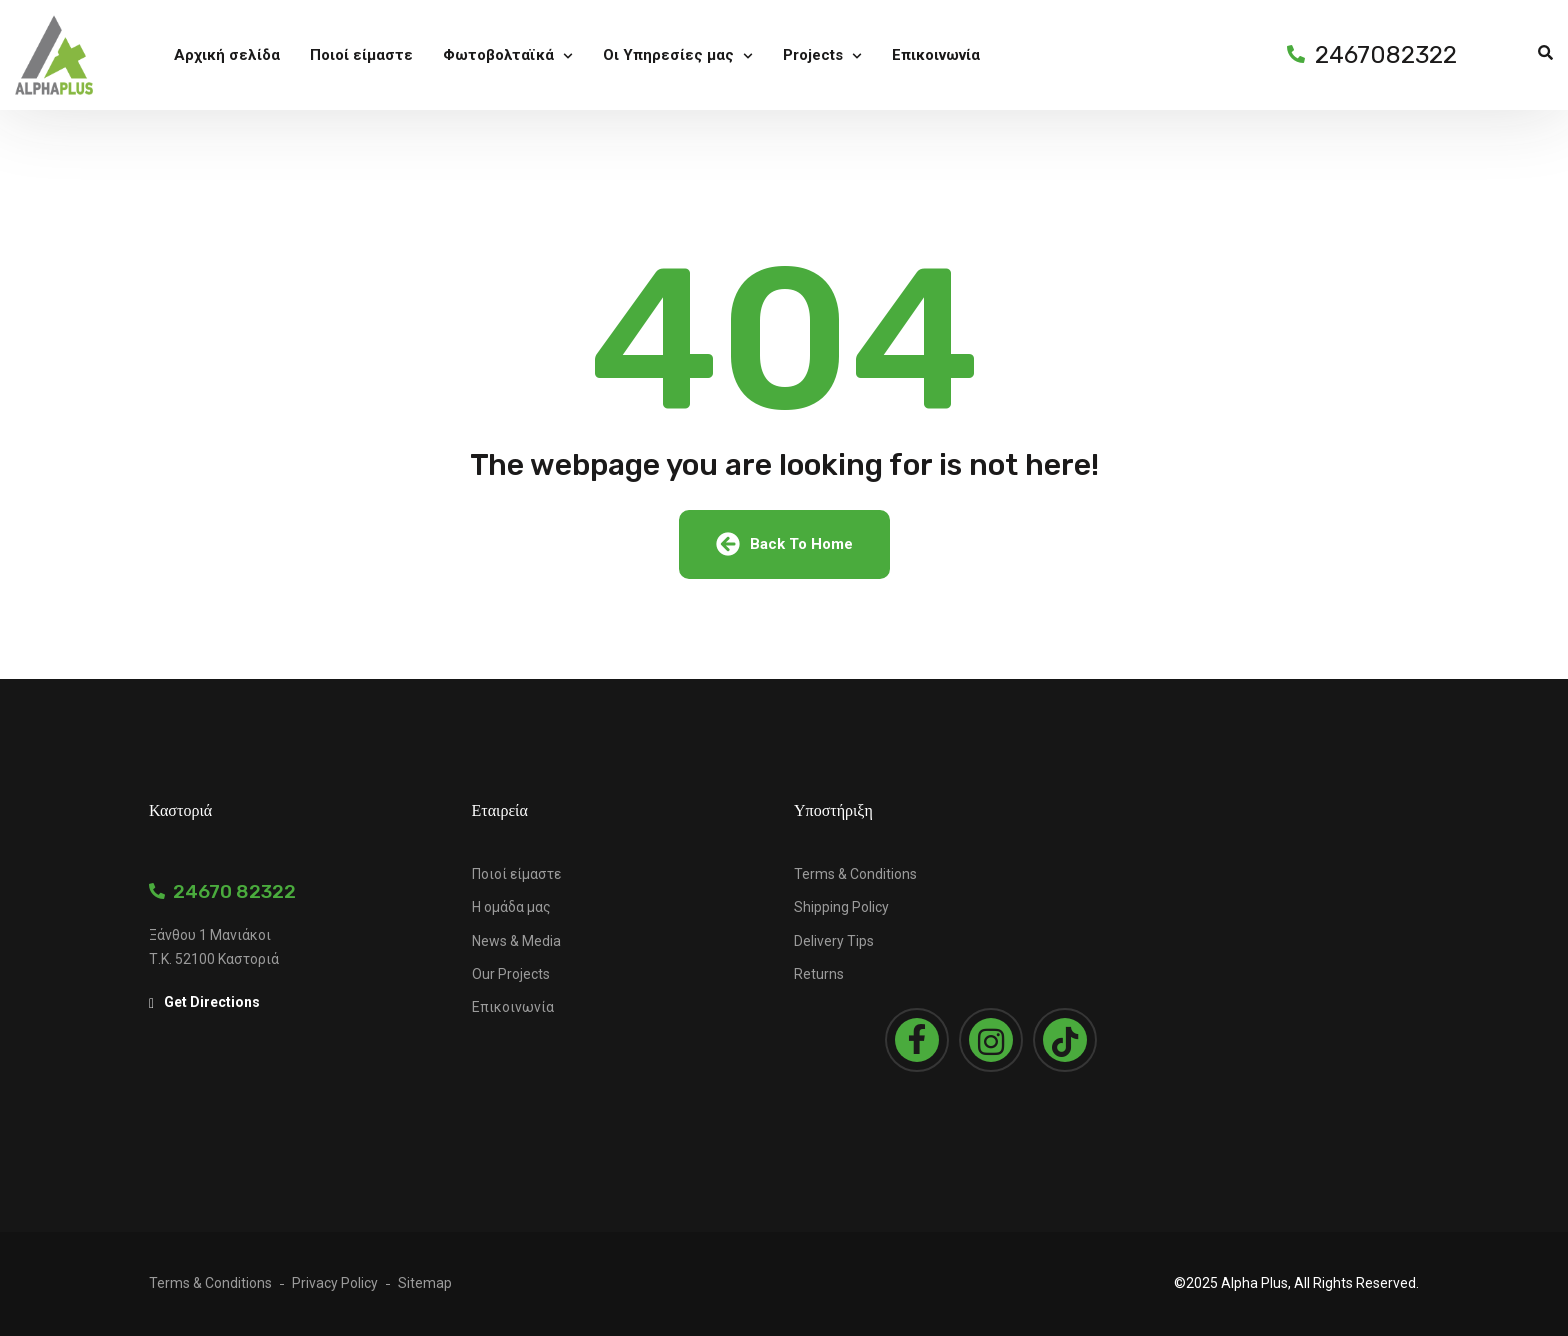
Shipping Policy (841, 907)
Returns (819, 974)
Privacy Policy (335, 1283)
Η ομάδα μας (511, 907)
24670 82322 (222, 891)
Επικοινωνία (513, 1007)
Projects (813, 56)
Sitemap (425, 1283)
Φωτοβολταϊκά (498, 56)
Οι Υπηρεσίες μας (668, 56)
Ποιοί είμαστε (516, 874)
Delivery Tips (834, 941)
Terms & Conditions (855, 874)
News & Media (516, 941)
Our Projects (511, 974)
